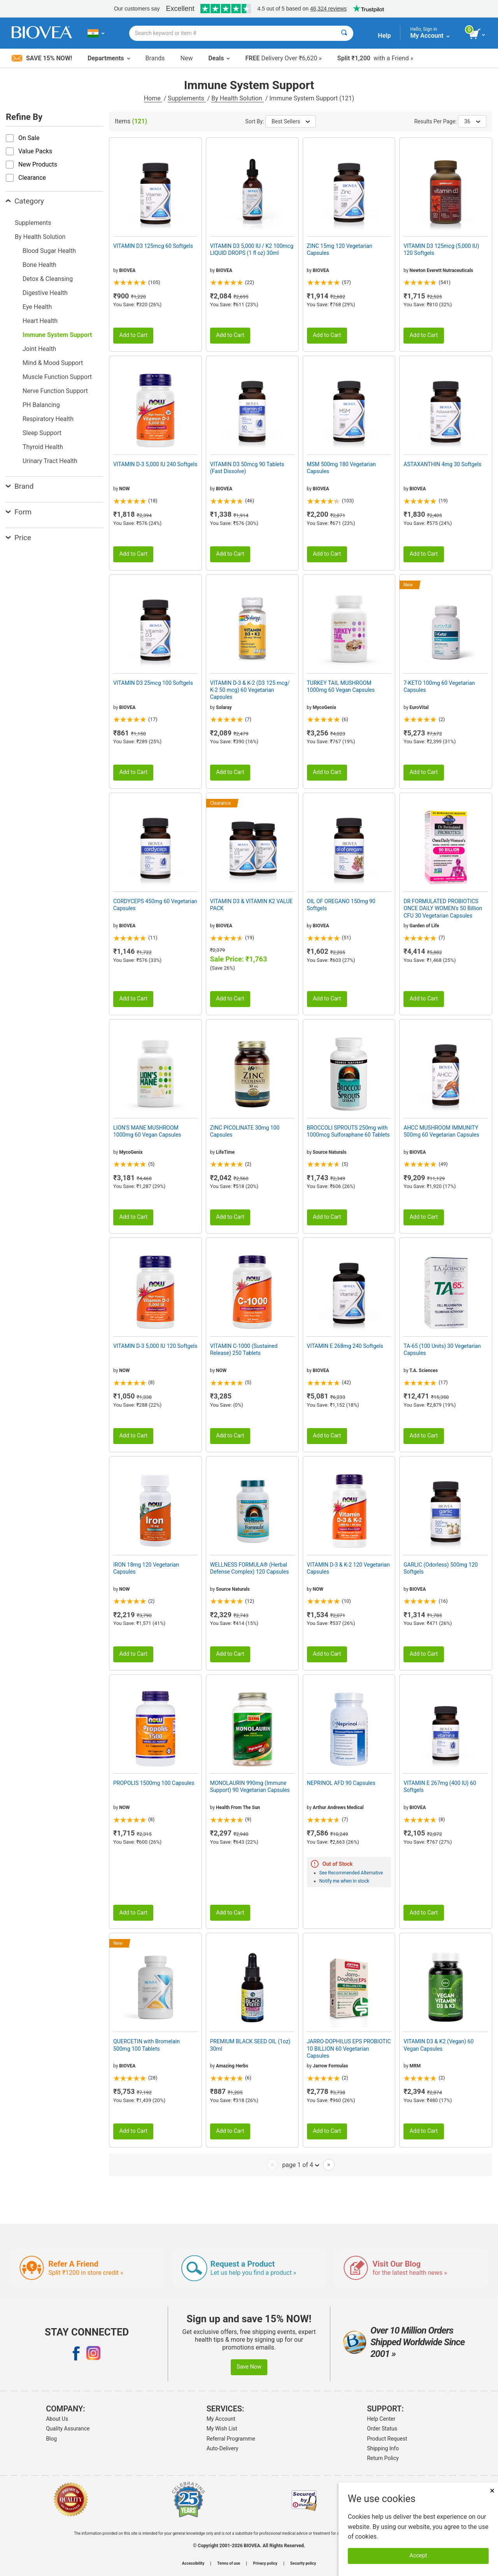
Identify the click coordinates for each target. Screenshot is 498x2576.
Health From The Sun (238, 1807)
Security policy (303, 2563)
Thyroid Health (43, 447)
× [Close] (492, 2490)
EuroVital (419, 707)
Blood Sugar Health (49, 250)
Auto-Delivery (222, 2448)
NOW (124, 488)
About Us (57, 2419)
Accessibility (193, 2563)
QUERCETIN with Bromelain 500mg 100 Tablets (146, 2044)
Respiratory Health (48, 419)
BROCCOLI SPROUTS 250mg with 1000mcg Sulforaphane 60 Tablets (348, 1131)
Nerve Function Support (55, 391)
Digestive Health (45, 293)
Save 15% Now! (42, 58)
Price (18, 537)
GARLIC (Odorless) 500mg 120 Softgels (440, 1568)
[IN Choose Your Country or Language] (96, 33)
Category (25, 201)
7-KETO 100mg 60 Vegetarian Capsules (439, 686)
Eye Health (37, 307)
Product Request (387, 2439)
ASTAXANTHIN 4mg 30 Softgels (442, 464)
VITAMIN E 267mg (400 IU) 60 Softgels (439, 1786)
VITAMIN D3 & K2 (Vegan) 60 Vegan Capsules (438, 2044)
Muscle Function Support (57, 377)
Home (153, 98)
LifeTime (225, 1152)
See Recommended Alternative (351, 1873)
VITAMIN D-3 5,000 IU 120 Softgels (155, 1346)
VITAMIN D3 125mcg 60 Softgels (153, 246)
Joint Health (39, 349)
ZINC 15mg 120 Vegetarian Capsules (339, 249)
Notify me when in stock (344, 1881)
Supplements (186, 98)
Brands (155, 58)
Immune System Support (57, 335)
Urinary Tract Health (50, 461)
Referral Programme (231, 2439)
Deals (219, 58)
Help (384, 35)
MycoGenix (324, 707)
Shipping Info (383, 2448)
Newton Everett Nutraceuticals (441, 270)
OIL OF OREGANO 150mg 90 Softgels (341, 904)
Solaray (223, 707)
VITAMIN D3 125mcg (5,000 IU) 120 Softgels (441, 249)
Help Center (381, 2419)
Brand (19, 486)
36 (472, 121)
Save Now (249, 2367)
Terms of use (228, 2563)
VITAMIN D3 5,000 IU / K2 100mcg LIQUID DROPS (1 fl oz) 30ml (251, 249)
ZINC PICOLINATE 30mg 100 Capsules (245, 1131)
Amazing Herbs (232, 2066)
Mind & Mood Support (53, 363)
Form (19, 511)
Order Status (382, 2428)
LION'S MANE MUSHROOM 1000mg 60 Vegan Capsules (147, 1131)
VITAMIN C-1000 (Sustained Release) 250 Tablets (244, 1349)
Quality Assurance (67, 2428)
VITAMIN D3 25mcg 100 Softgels (153, 683)
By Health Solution (237, 98)
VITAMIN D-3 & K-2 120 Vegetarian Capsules (348, 1568)
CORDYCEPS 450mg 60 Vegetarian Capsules (155, 904)
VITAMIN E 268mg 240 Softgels (345, 1346)
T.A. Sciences (423, 1370)
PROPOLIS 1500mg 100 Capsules (153, 1783)
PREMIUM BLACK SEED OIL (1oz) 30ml (250, 2044)
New (187, 58)
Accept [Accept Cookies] (418, 2555)
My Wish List (222, 2428)
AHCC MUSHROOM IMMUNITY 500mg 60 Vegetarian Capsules (441, 1131)
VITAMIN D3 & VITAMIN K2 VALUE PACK (251, 904)
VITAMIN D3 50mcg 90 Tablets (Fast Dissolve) (247, 467)
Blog (51, 2439)
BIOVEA (127, 270)
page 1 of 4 (300, 2165)
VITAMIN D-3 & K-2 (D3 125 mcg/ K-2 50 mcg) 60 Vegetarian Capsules (250, 690)
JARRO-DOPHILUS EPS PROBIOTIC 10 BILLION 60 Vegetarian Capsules (349, 2048)
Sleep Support (42, 433)
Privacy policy (265, 2563)
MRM (415, 2066)
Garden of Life (424, 925)
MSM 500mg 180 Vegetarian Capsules (341, 467)
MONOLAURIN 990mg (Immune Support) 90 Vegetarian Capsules (250, 1786)
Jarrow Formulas (330, 2066)
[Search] (344, 33)
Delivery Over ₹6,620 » (283, 58)
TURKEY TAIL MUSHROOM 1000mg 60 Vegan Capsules (341, 686)
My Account (221, 2419)
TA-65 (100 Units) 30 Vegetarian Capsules (441, 1349)
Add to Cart (133, 335)
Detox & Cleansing (48, 279)
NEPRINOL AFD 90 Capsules (341, 1783)
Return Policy (383, 2458)
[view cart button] (477, 34)
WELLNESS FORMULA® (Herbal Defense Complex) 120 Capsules (249, 1568)
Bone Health (39, 264)
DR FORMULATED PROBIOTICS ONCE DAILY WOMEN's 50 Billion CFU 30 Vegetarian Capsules (442, 908)
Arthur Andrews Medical (338, 1807)
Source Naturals (330, 1152)
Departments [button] (109, 58)
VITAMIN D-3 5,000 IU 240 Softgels (155, 464)
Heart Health (40, 321)
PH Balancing (41, 405)
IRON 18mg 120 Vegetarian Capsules (146, 1568)
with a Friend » (375, 58)
